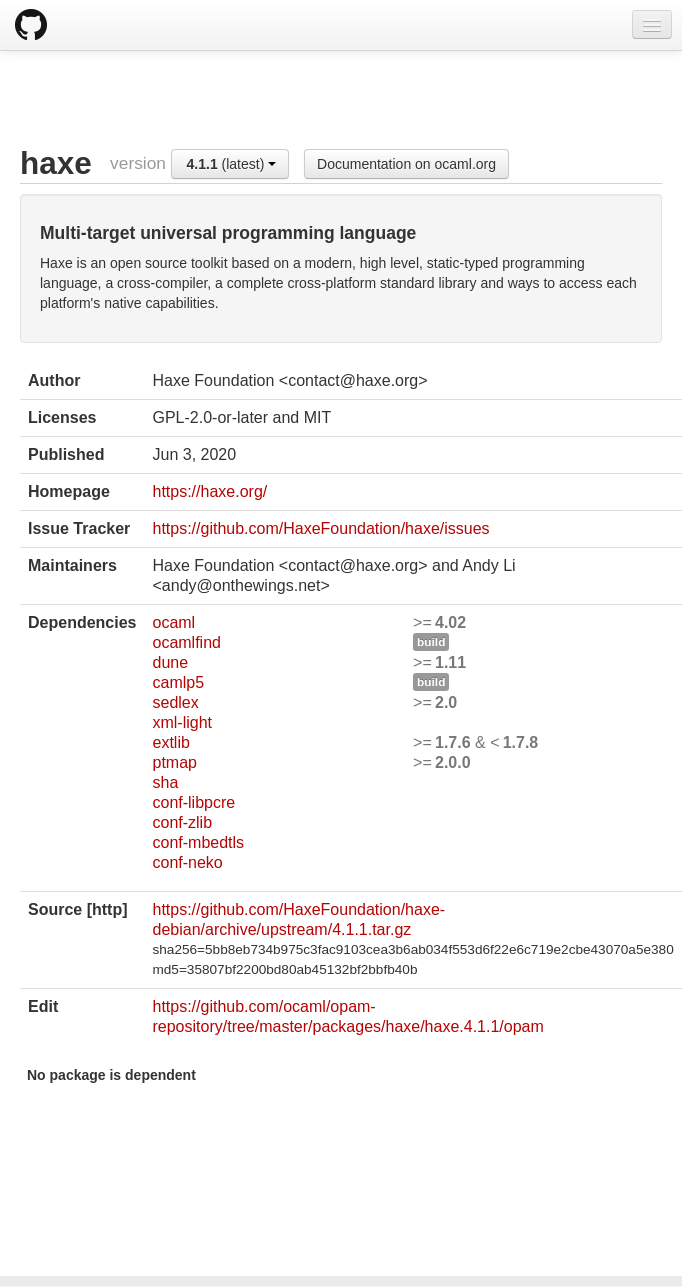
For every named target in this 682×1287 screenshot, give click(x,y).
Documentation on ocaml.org (406, 164)
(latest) (232, 164)
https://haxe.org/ (209, 491)
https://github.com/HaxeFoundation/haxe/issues (320, 528)
